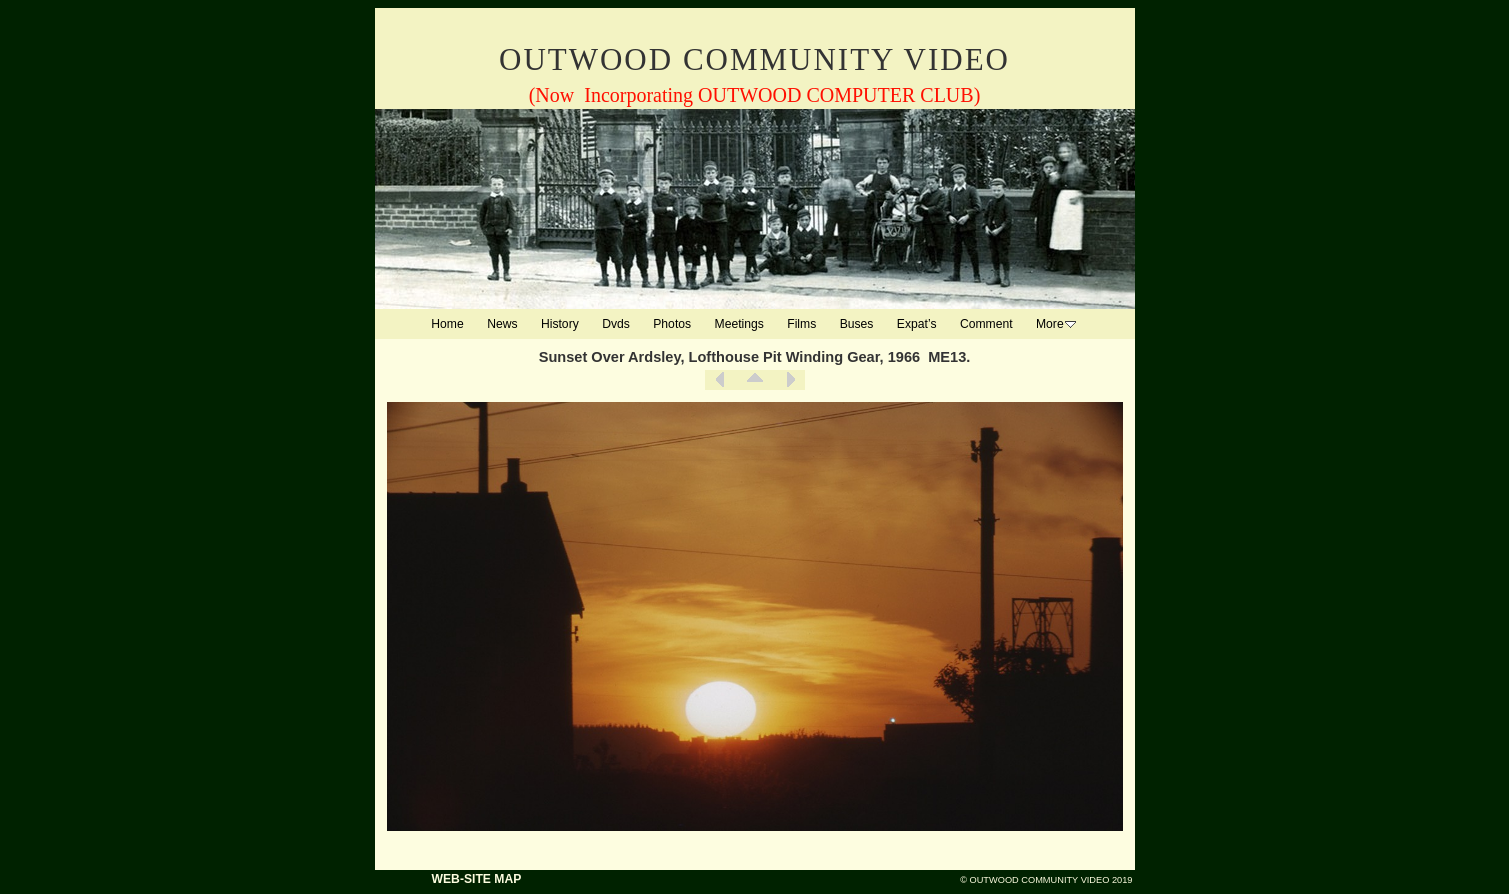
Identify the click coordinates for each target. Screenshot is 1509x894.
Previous (720, 380)
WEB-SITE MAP (477, 879)
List (755, 380)
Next (790, 380)
